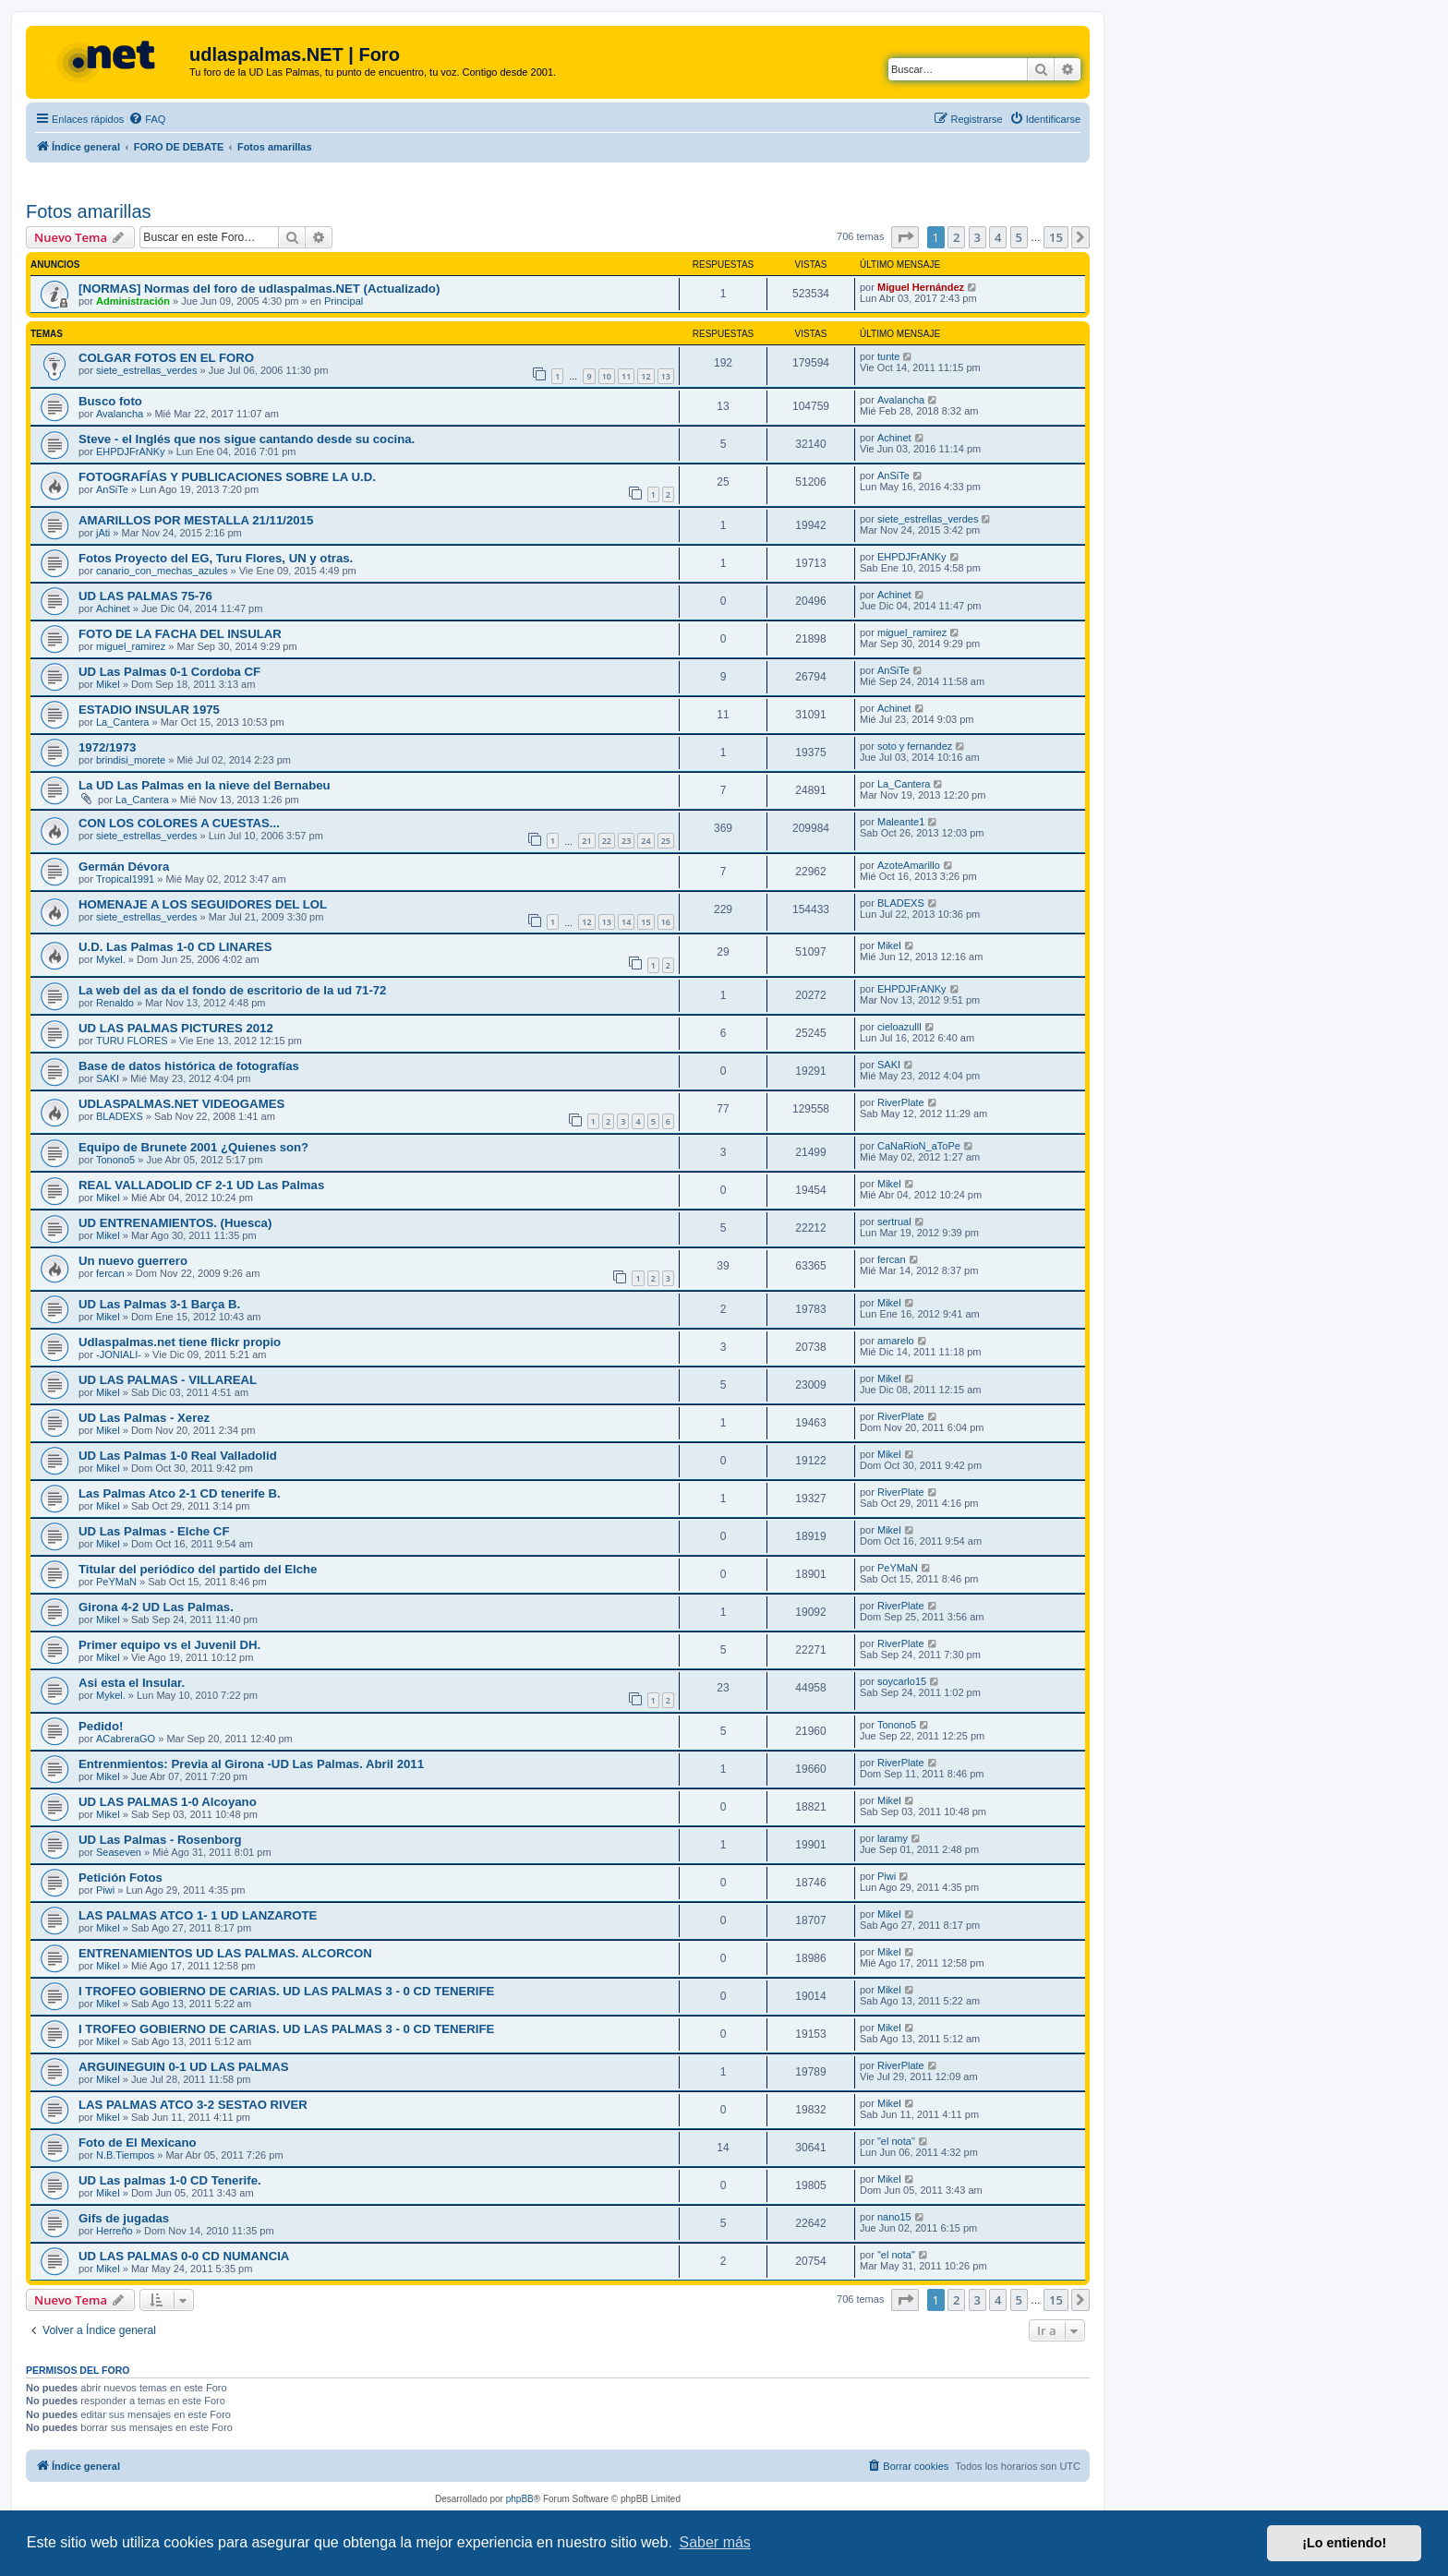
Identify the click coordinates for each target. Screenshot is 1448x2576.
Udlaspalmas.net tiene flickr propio (179, 1342)
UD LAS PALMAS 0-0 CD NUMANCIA (183, 2256)
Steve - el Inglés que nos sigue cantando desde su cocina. (246, 439)
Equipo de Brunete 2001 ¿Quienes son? (193, 1147)
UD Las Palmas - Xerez (144, 1418)
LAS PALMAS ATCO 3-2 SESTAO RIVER (193, 2105)
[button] (905, 237)
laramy (892, 1838)
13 (665, 376)
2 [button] (956, 237)
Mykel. (111, 959)
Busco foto (110, 401)
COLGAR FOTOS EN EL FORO (166, 358)
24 (645, 841)
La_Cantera (123, 722)
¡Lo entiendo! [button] (1344, 2542)
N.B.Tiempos (125, 2155)
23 (626, 841)
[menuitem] (146, 119)
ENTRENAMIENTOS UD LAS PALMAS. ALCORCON (225, 1953)
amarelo (895, 1340)
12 (645, 376)
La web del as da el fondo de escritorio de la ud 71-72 (232, 990)
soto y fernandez (914, 746)
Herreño (114, 2230)
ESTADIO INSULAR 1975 (149, 709)
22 (606, 841)
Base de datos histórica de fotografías (188, 1066)
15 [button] (1056, 237)
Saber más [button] (715, 2542)
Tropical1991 (125, 879)
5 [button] (1019, 237)
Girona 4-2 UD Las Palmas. (156, 1607)
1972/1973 (107, 747)
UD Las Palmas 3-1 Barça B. (159, 1304)
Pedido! (100, 1726)
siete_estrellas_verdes (146, 370)
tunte (888, 356)
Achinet (894, 437)
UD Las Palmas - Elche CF (153, 1531)
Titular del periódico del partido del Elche (197, 1569)
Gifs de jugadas (123, 2218)
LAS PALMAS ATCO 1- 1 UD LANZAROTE (197, 1915)
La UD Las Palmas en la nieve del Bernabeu (204, 785)
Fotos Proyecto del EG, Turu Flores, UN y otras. (215, 558)
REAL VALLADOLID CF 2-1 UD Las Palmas (201, 1185)
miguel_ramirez (130, 646)
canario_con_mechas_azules (161, 570)
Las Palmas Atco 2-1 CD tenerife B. (179, 1493)
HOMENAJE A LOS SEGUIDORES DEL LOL (202, 904)
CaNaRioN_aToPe (918, 1145)
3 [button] (977, 237)
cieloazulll (899, 1026)
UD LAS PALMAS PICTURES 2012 (175, 1028)
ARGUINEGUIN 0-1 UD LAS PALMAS (183, 2067)
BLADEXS (900, 903)
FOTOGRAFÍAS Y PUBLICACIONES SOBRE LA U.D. (227, 477)
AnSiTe (112, 489)
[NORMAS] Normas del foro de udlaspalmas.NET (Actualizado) (259, 288)
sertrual (894, 1221)
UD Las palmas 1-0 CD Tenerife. (169, 2180)
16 (665, 922)
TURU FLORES (132, 1040)
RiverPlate (900, 1102)
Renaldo (115, 1002)
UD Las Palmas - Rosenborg (160, 1840)
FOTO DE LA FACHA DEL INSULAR (180, 634)
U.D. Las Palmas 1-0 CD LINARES (175, 947)
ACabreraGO (125, 1738)
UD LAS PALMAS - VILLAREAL (167, 1380)
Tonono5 (115, 1159)
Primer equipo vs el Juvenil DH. (169, 1645)
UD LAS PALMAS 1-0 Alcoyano (167, 1802)
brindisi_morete (130, 759)
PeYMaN (116, 1581)
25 (665, 841)
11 (626, 376)
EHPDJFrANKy (130, 451)
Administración (133, 301)
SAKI (107, 1078)
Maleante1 (900, 821)
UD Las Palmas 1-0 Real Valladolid (177, 1456)
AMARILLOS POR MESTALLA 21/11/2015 (195, 520)
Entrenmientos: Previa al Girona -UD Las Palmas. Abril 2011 (251, 1764)
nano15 (894, 2216)
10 (606, 376)
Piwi (105, 1890)
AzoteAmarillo (908, 865)
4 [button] (998, 237)
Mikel (108, 684)
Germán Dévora (123, 866)
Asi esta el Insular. (131, 1683)
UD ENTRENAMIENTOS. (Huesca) (175, 1223)
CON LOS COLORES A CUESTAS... (179, 823)
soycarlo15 (901, 1681)
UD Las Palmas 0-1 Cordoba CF (169, 672)
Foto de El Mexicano (137, 2142)
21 (586, 841)
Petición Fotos (120, 1877)
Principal (343, 301)
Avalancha (119, 413)
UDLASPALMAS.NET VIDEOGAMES (181, 1104)
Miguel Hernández (920, 287)
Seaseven (118, 1852)
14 (626, 922)
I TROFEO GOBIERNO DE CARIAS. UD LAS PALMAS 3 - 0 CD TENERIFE (286, 1991)
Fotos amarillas (88, 211)
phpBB (520, 2499)
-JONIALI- (118, 1354)
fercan (110, 1273)
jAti (103, 532)
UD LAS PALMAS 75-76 (145, 596)
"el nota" (896, 2141)
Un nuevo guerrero (132, 1261)
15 (645, 922)
